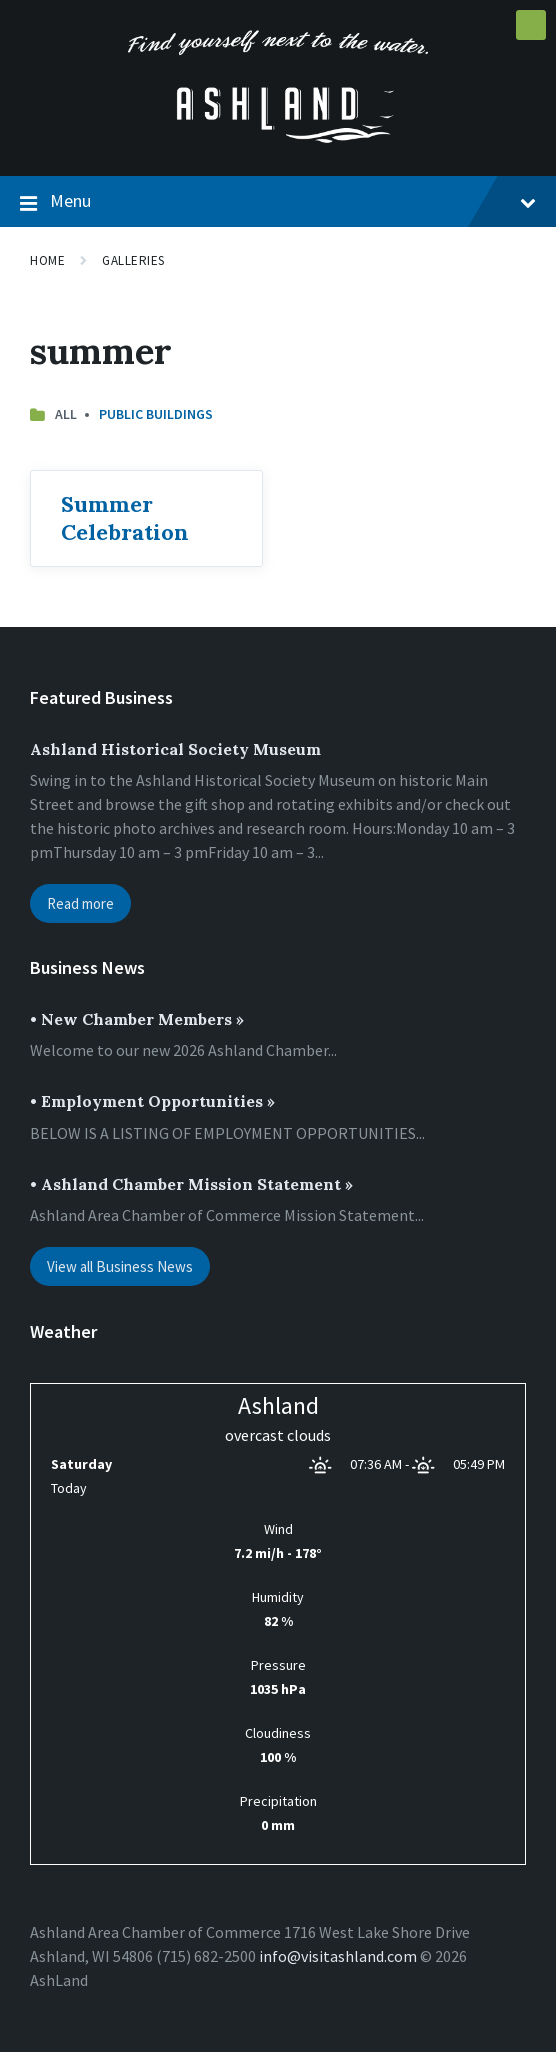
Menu (278, 202)
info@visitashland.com (338, 1956)
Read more (80, 903)
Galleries (133, 260)
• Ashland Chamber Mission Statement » (191, 1184)
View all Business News (120, 1266)
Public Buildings (156, 414)
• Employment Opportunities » (152, 1101)
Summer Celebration (125, 518)
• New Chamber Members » (137, 1019)
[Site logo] (278, 137)
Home (47, 260)
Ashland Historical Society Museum (175, 749)
